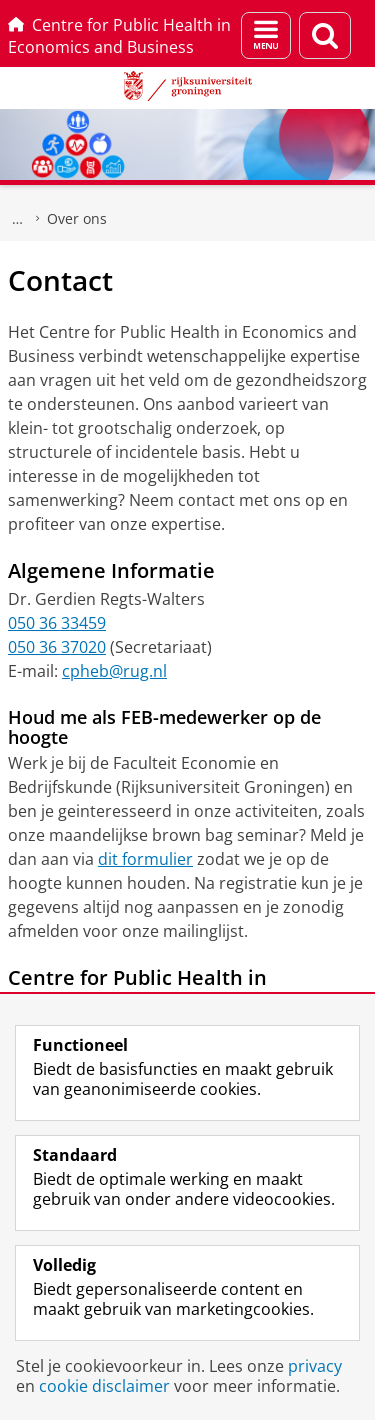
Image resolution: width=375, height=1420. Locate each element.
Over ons (77, 218)
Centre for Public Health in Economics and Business (119, 36)
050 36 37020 (57, 647)
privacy (315, 1366)
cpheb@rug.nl (114, 671)
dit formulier (145, 859)
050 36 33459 (57, 623)
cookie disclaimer (104, 1386)
